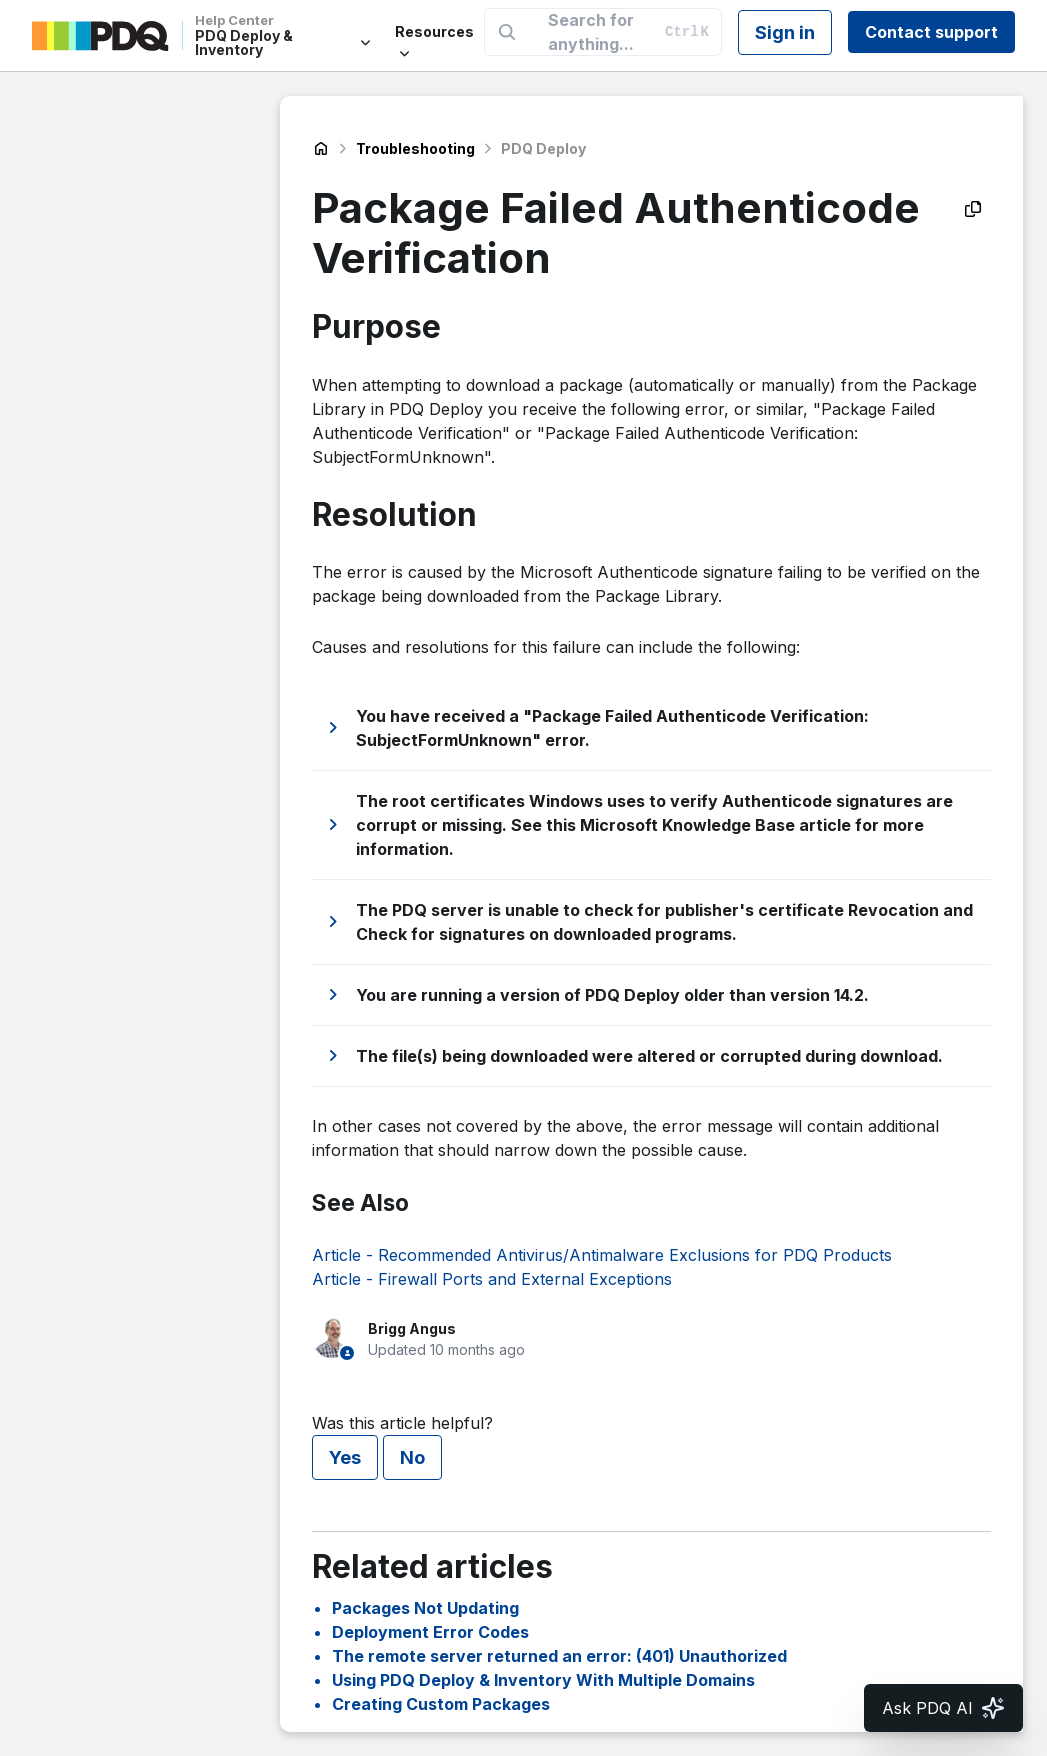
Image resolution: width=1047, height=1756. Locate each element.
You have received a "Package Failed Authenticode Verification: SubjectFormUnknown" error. (612, 728)
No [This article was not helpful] (412, 1457)
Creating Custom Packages (441, 1704)
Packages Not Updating (425, 1608)
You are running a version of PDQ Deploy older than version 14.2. (612, 995)
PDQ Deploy (543, 148)
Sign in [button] (785, 32)
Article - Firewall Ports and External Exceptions (492, 1279)
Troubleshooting (415, 148)
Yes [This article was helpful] (345, 1457)
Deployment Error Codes (430, 1632)
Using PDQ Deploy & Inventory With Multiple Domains (543, 1680)
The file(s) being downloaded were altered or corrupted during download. (649, 1056)
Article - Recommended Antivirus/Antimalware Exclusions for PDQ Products (602, 1255)
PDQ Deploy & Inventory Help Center (321, 149)
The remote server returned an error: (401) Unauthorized (559, 1656)
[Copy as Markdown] (973, 209)
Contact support (931, 32)
